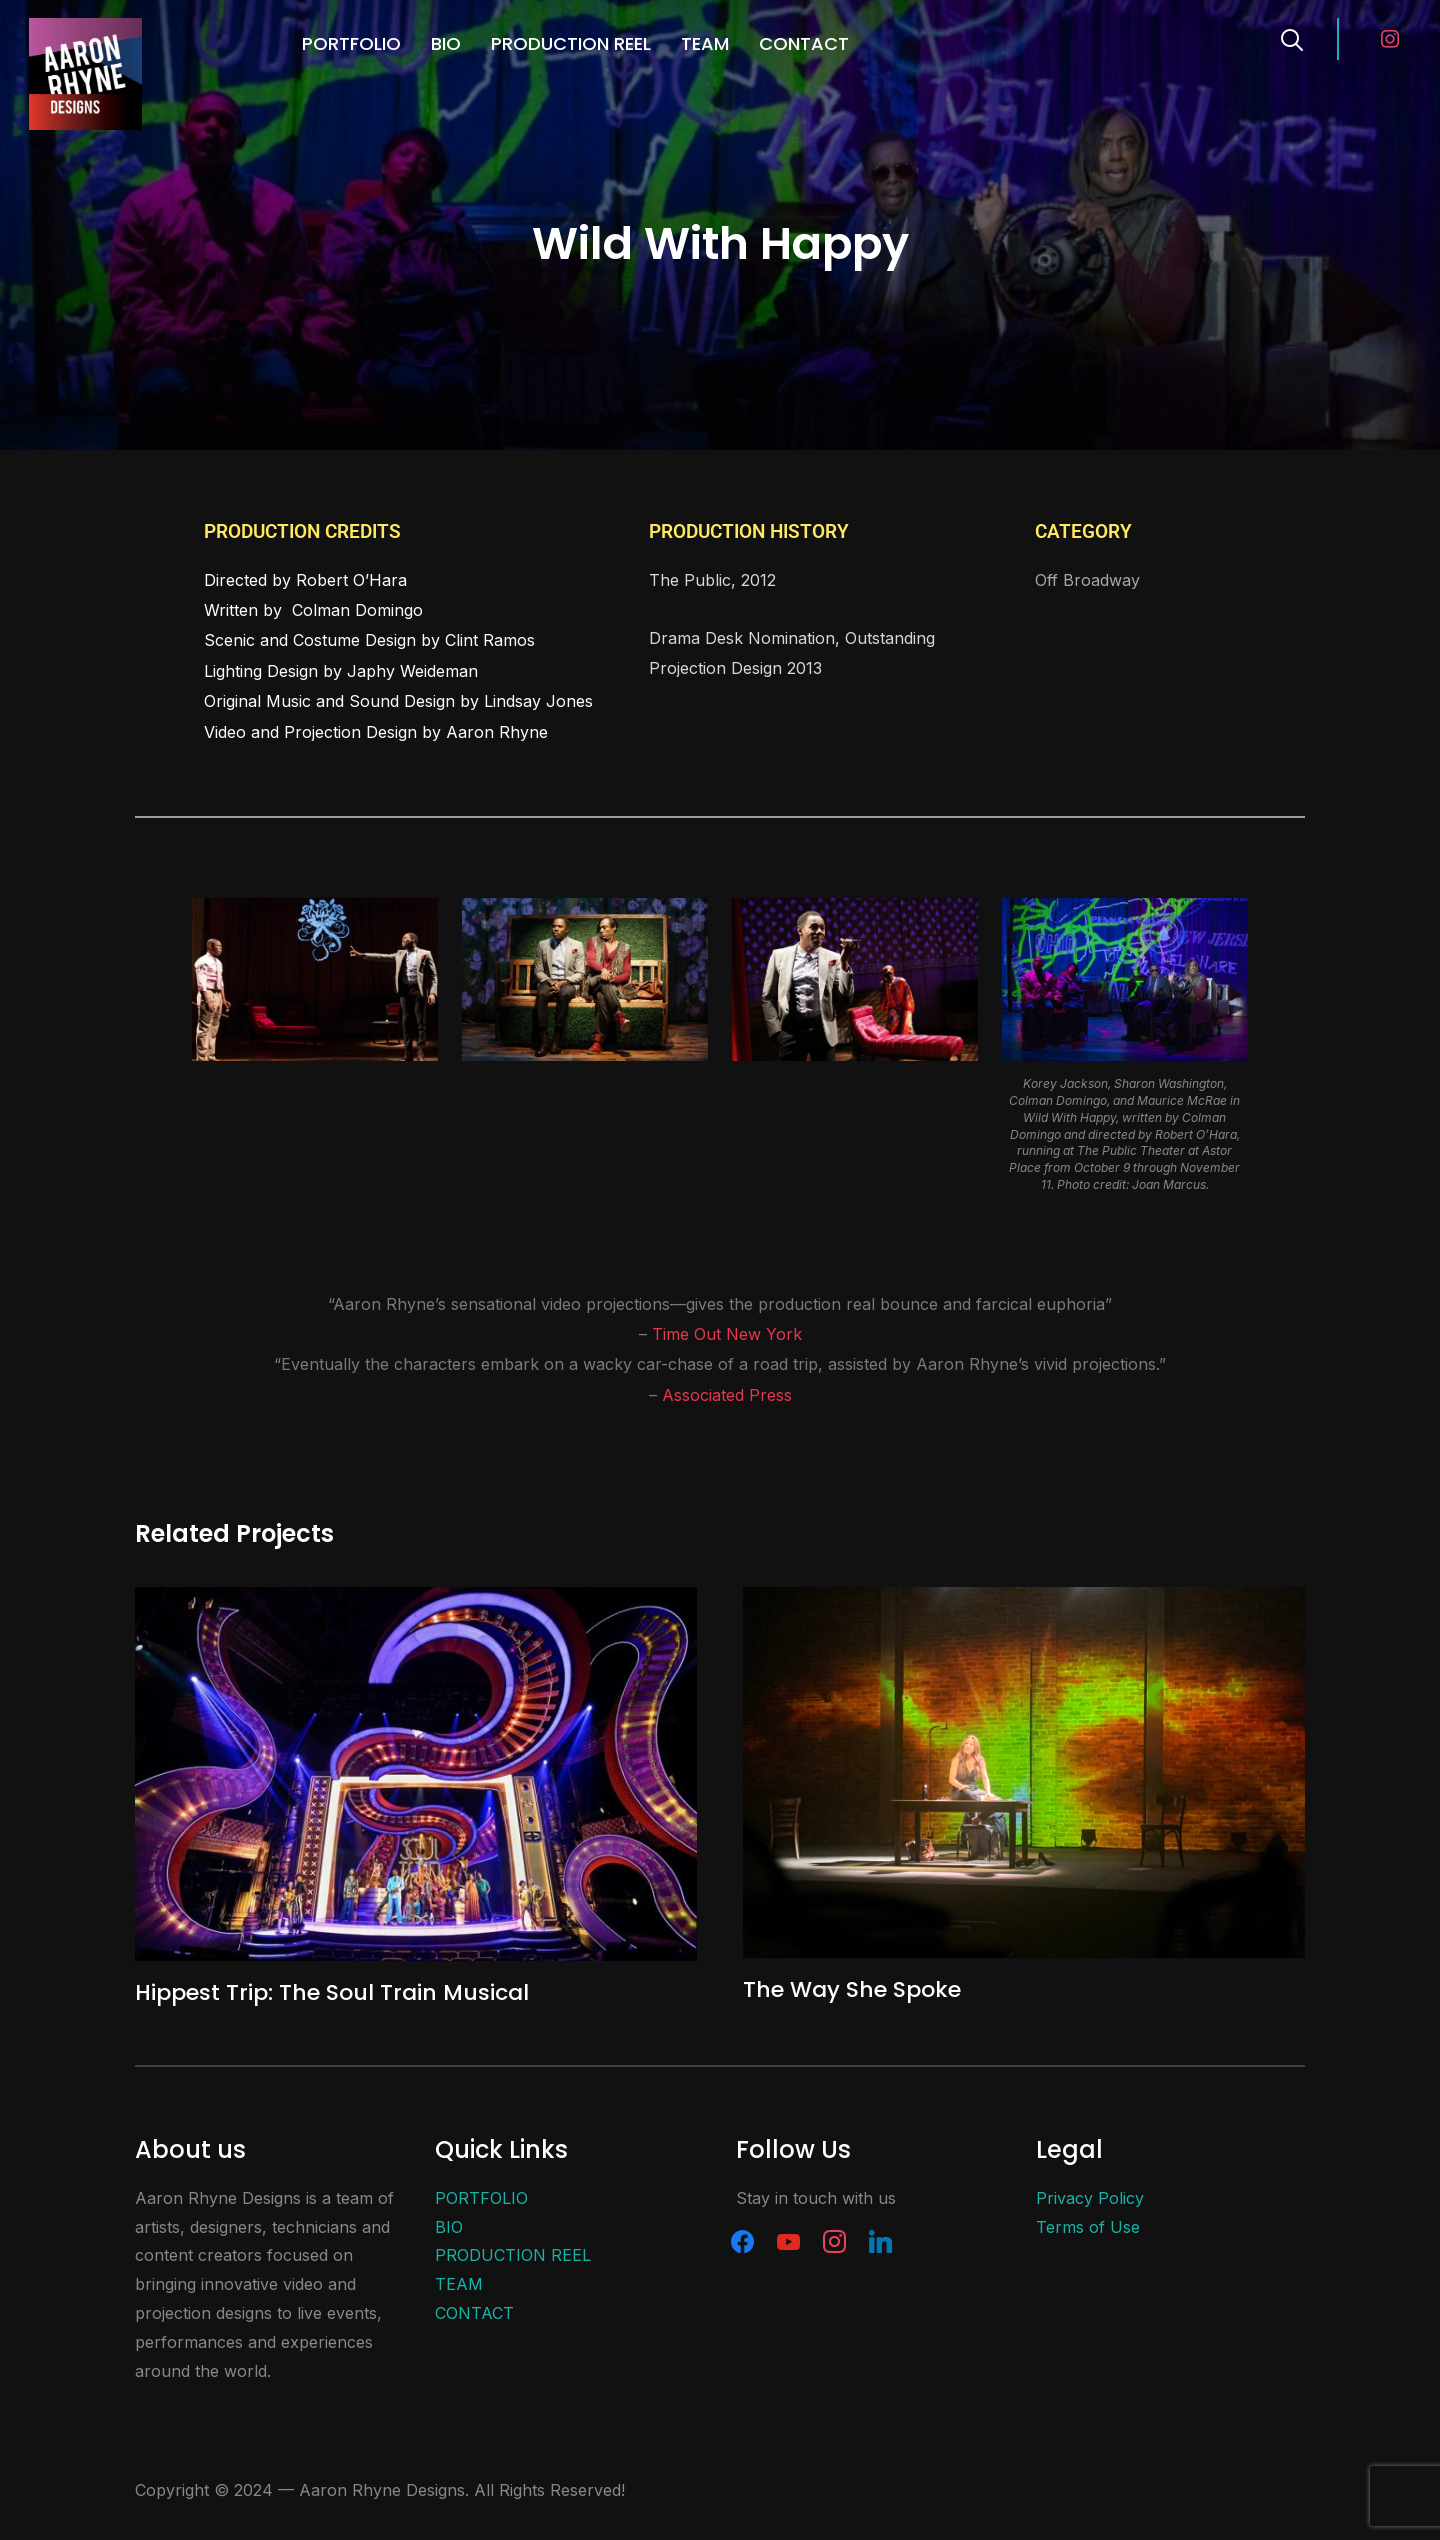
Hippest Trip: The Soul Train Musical (332, 1992)
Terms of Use (1088, 2227)
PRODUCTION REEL (571, 43)
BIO (446, 43)
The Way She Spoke (852, 1989)
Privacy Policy (1090, 2198)
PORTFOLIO (351, 43)
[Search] (1292, 38)
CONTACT (804, 43)
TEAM (705, 43)
